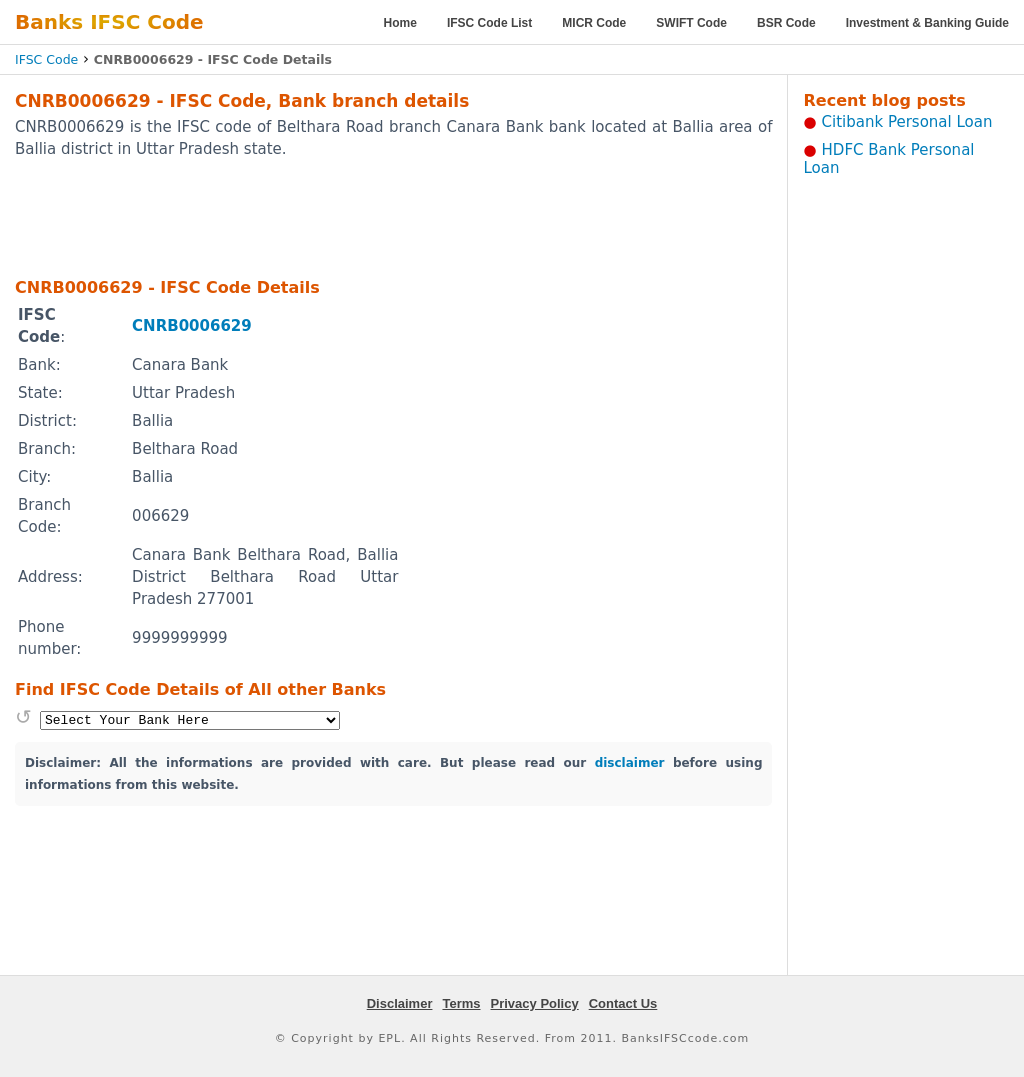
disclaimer (630, 763)
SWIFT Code (691, 23)
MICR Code (594, 23)
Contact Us (623, 1003)
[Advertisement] (394, 217)
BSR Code (786, 23)
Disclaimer (400, 1003)
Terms (461, 1003)
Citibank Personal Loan (907, 122)
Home (400, 23)
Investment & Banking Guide (927, 23)
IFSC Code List (489, 23)
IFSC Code (46, 59)
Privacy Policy (535, 1003)
